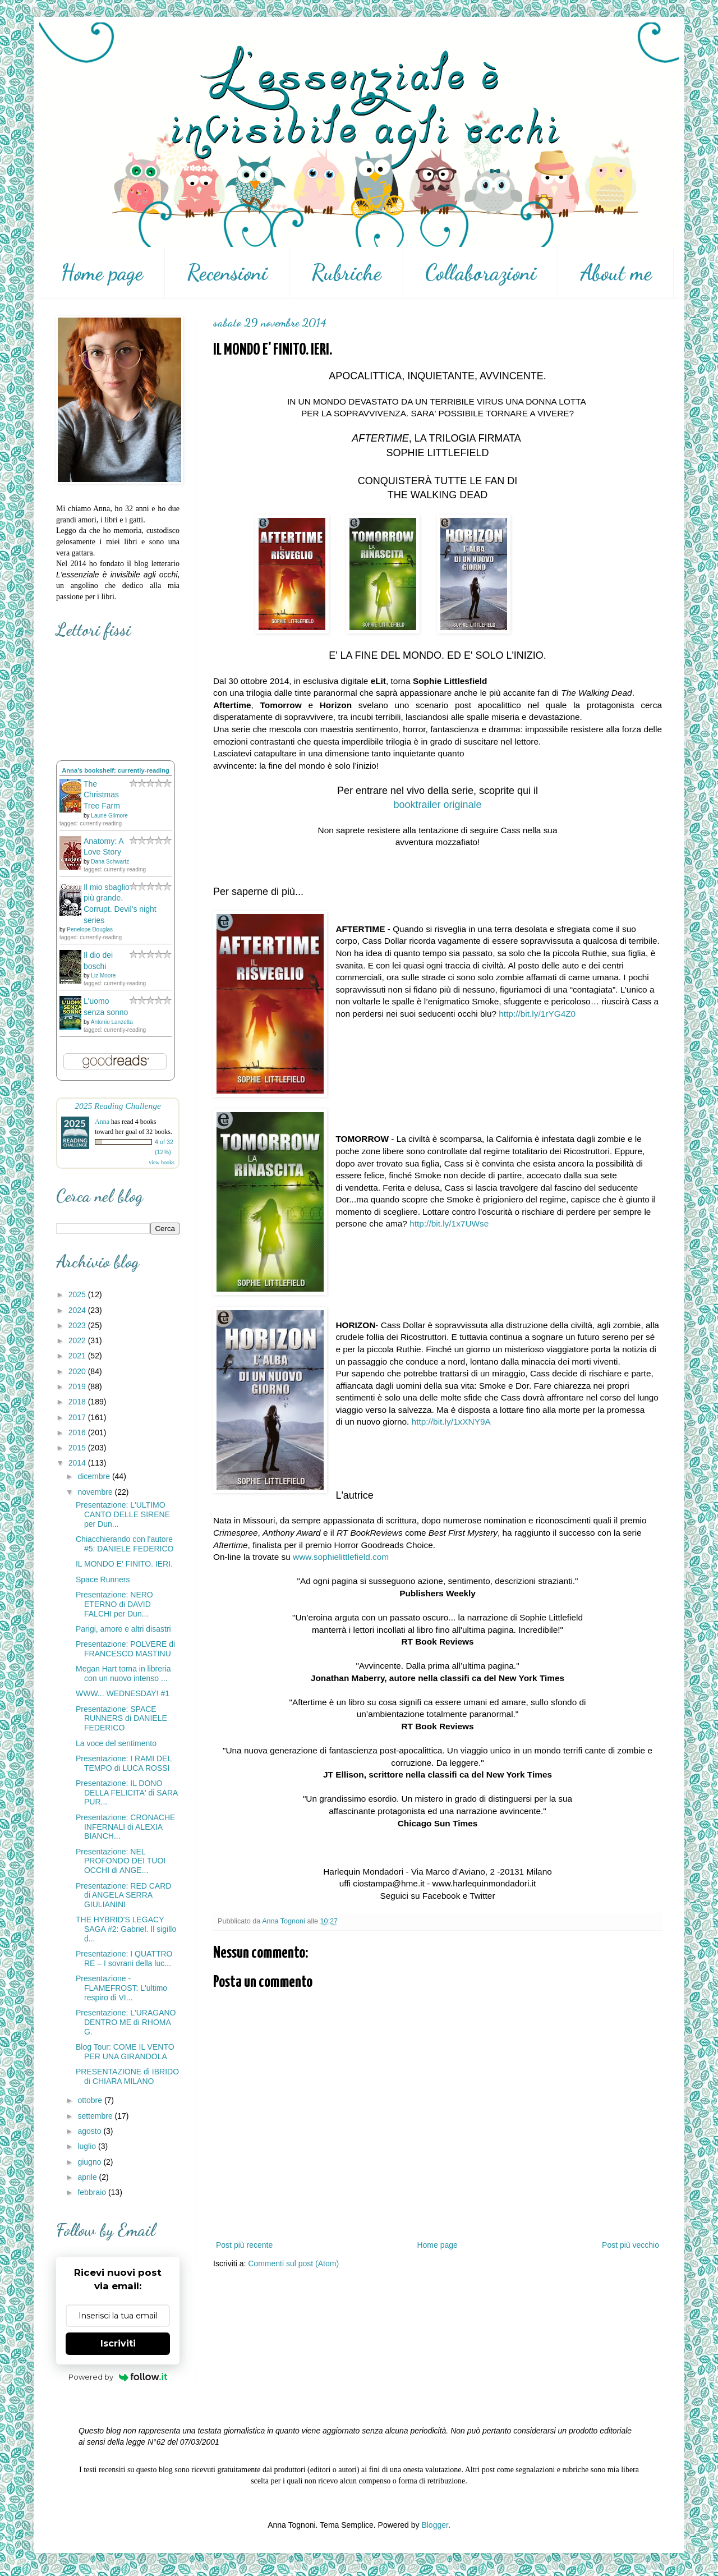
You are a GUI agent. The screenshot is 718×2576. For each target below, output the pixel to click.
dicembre (94, 1476)
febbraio (92, 2192)
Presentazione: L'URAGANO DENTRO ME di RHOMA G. (126, 2022)
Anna (102, 1122)
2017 (78, 1417)
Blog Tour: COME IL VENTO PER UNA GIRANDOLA (125, 2051)
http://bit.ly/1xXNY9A (451, 1421)
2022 (78, 1340)
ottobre (90, 2100)
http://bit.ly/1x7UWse (449, 1223)
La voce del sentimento (116, 1743)
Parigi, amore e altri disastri (123, 1628)
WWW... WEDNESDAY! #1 (122, 1693)
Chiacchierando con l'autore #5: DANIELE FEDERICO (125, 1544)
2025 (78, 1294)
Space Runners (103, 1579)
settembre (95, 2115)
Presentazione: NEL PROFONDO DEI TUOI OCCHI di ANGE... (120, 1861)
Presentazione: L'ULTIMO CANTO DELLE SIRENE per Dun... (123, 1514)
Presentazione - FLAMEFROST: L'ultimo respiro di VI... (121, 1988)
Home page (102, 273)
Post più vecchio (630, 2244)
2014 (78, 1462)
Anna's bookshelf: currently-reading (115, 770)
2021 (78, 1355)
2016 (78, 1432)
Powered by (118, 2376)
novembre (95, 1491)
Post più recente (244, 2244)
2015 (78, 1447)
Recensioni (227, 273)
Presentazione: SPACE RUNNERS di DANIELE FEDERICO (121, 1719)
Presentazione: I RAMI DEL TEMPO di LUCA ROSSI (124, 1763)
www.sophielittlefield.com (341, 1557)
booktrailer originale (437, 804)
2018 (78, 1401)
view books (161, 1162)
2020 (78, 1371)
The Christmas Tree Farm (102, 794)
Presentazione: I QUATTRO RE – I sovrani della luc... (124, 1958)
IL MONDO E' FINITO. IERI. (124, 1563)
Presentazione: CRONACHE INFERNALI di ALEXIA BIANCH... (125, 1827)
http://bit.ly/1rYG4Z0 (537, 1013)
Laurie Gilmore (109, 815)
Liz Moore (103, 975)
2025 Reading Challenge (118, 1105)
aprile (88, 2177)
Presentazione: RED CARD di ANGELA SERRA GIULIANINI (123, 1895)
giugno (90, 2161)
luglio (87, 2146)
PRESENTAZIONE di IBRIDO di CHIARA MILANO (127, 2076)
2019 (78, 1386)
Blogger (434, 2524)
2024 (78, 1310)
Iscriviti (118, 2343)
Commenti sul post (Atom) (293, 2263)
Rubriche (346, 273)
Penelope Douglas (90, 929)
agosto (90, 2131)
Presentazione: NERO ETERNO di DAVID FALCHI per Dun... (114, 1604)
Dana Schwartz (110, 861)
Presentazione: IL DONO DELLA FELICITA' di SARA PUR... (127, 1793)
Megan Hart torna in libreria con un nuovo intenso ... (123, 1673)
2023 (78, 1325)
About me (616, 273)
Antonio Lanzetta (112, 1022)
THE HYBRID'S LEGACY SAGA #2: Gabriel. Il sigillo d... (126, 1929)
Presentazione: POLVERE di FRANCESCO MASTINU (125, 1649)
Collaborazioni (480, 273)
